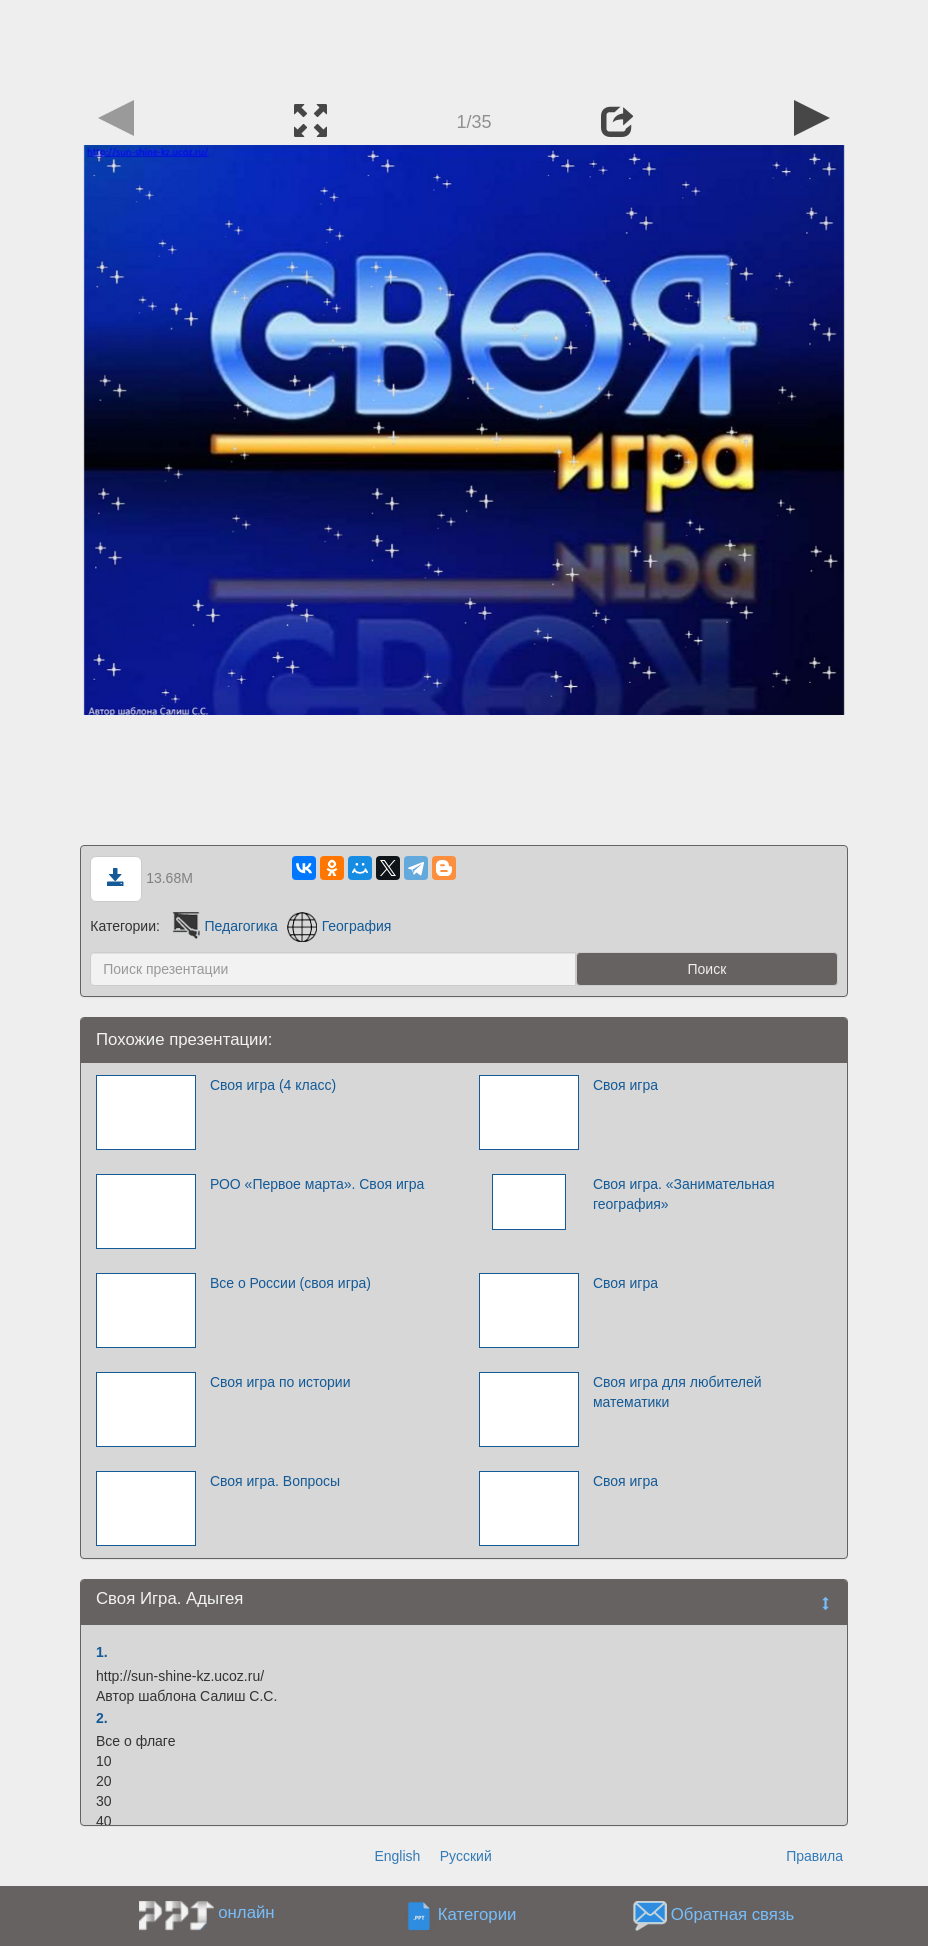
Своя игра (625, 1085)
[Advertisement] (464, 45)
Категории (477, 1915)
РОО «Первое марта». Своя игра (317, 1184)
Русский (466, 1856)
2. (102, 1718)
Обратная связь (733, 1915)
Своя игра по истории (280, 1382)
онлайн (246, 1912)
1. (102, 1652)
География (339, 926)
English (397, 1856)
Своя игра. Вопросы (275, 1481)
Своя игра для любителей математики (677, 1392)
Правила (814, 1856)
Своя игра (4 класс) (273, 1085)
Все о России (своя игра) (290, 1283)
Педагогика (223, 926)
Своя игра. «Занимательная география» (684, 1194)
